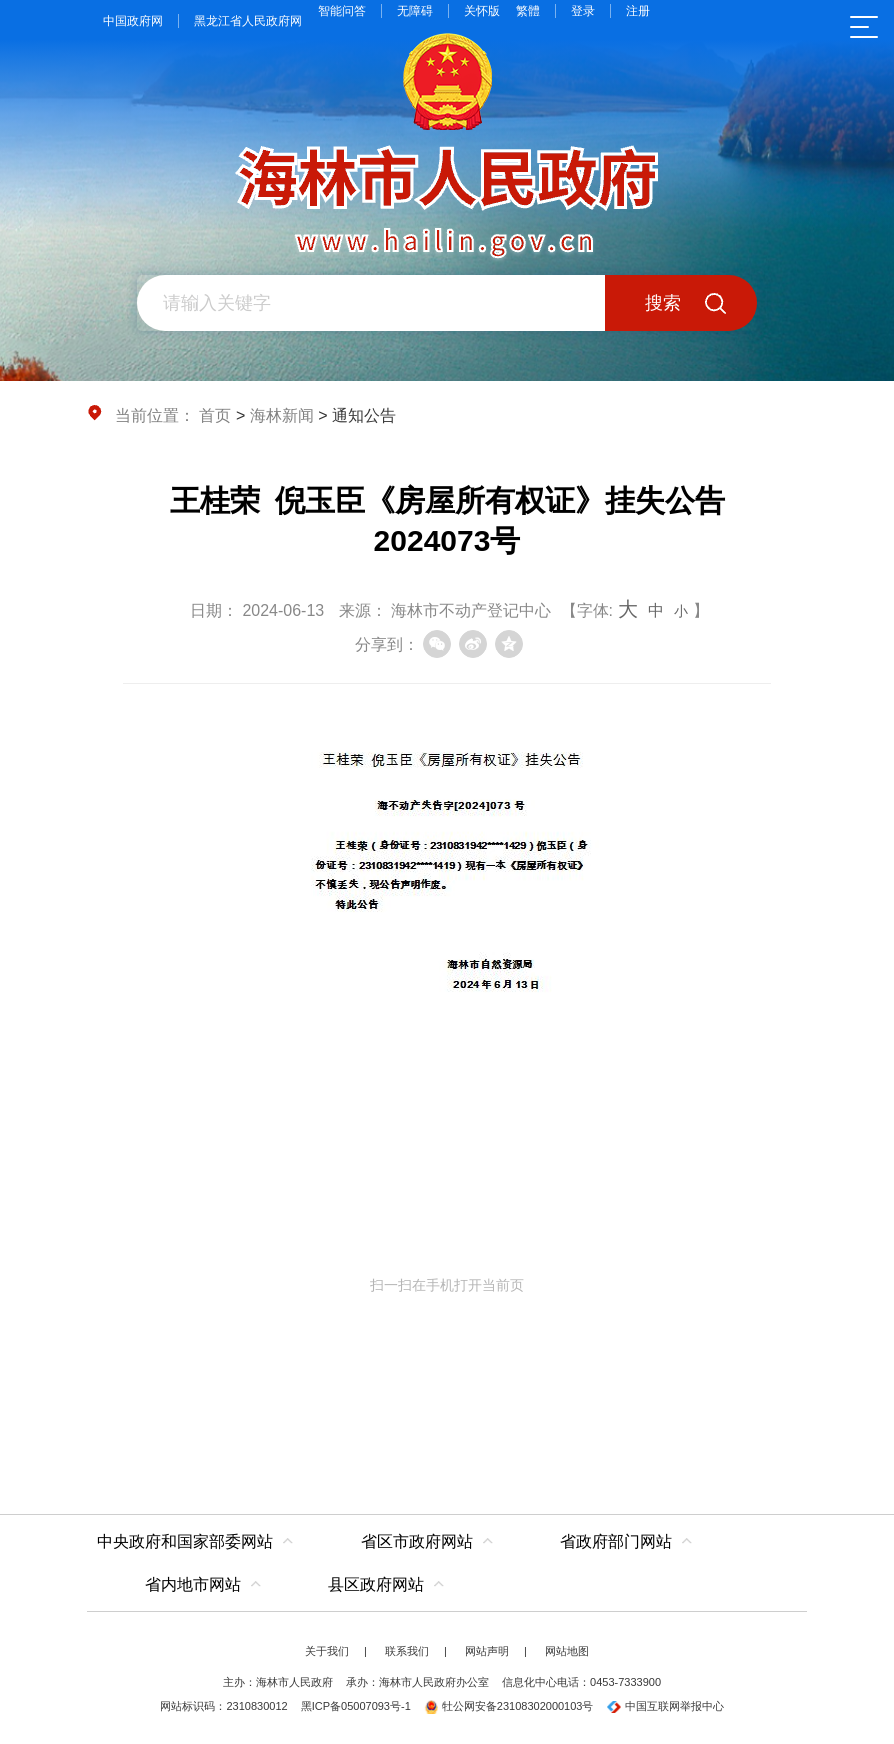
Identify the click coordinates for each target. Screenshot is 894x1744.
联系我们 (407, 1651)
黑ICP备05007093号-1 (356, 1706)
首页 (215, 415)
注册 (638, 11)
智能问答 (342, 11)
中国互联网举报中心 (665, 1706)
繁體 (528, 11)
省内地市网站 (193, 1584)
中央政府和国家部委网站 (185, 1541)
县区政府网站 (376, 1584)
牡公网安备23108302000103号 (509, 1706)
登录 (583, 11)
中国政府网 (133, 21)
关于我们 (327, 1651)
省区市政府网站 (417, 1541)
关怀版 (482, 11)
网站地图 (567, 1651)
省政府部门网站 (616, 1541)
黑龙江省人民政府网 (248, 21)
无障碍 (415, 11)
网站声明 (487, 1651)
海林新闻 (282, 415)
